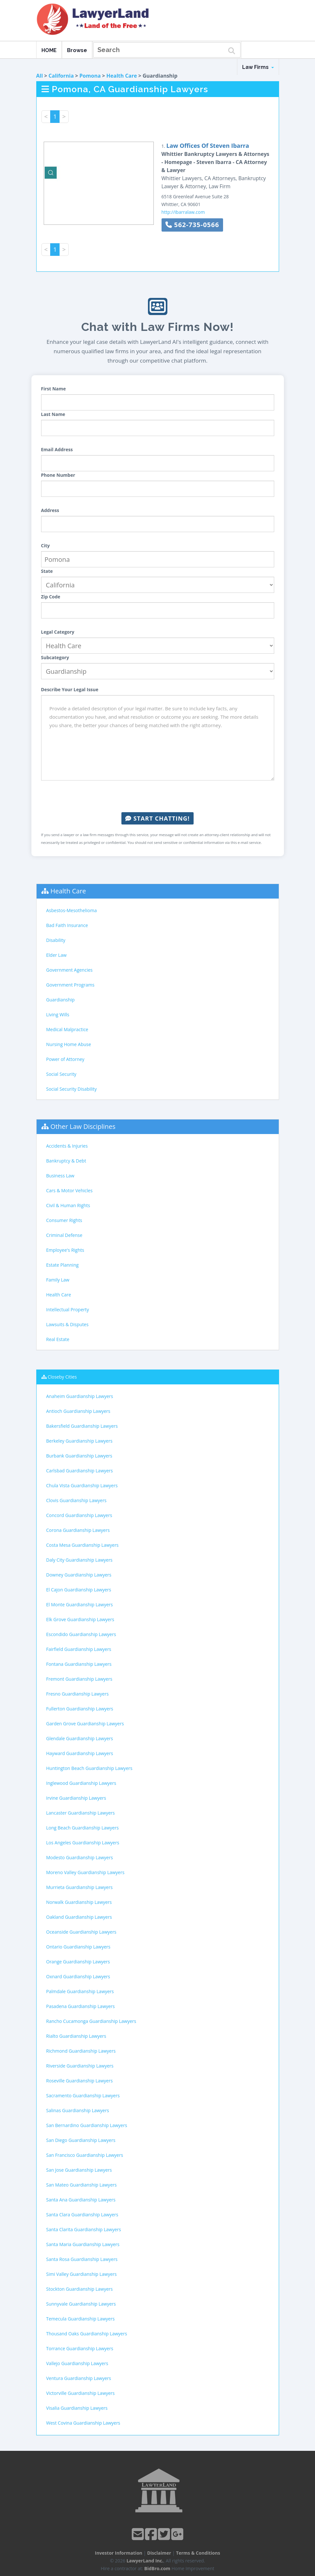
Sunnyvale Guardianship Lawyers (81, 2304)
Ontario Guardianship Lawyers (78, 1947)
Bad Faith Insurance (67, 925)
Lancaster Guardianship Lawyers (80, 1813)
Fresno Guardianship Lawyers (77, 1694)
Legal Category (57, 632)
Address (50, 510)
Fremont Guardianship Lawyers (79, 1679)
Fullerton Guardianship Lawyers (79, 1709)
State (47, 571)
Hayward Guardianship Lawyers (79, 1753)
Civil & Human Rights (68, 1205)
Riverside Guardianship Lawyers (80, 2066)
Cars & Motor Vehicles (69, 1190)
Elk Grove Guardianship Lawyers (80, 1619)
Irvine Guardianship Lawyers (76, 1798)
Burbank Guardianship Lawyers (79, 1456)
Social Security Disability (71, 1089)
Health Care (122, 75)
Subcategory (55, 657)
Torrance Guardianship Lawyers (79, 2348)
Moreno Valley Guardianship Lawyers (85, 1872)
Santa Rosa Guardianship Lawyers (82, 2259)
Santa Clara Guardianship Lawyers (82, 2214)
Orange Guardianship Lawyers (78, 1962)
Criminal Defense (64, 1235)
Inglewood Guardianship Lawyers (81, 1783)
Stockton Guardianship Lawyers (79, 2289)
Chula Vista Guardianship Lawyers (82, 1485)
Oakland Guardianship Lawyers (79, 1917)
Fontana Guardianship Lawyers (79, 1664)
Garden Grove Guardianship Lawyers (85, 1723)
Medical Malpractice (67, 1029)
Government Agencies (69, 970)
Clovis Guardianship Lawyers (76, 1500)
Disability (55, 940)
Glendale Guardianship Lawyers (79, 1738)
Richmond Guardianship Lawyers (81, 2051)
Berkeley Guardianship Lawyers (79, 1441)
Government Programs (70, 985)
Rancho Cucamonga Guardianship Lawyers (91, 2021)
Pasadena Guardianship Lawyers (80, 2006)
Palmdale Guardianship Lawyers (80, 1991)
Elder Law (56, 955)
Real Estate (58, 1339)
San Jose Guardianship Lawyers (79, 2170)
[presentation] (157, 796)
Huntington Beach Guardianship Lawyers (89, 1768)
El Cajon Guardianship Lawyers (78, 1590)
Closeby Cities (62, 1377)
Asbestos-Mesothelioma (71, 910)
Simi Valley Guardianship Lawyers (81, 2274)
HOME (49, 50)
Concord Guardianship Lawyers (79, 1515)
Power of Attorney (65, 1059)
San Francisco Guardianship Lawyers (84, 2155)
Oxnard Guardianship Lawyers (78, 1976)
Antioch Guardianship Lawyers (78, 1411)
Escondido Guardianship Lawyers (81, 1634)
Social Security (61, 1074)
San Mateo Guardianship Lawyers (81, 2185)
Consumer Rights (64, 1220)
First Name (53, 389)
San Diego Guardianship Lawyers (81, 2140)
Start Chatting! (157, 818)
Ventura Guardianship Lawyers (78, 2378)
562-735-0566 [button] (192, 224)
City (45, 545)
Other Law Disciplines (83, 1126)
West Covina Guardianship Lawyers (83, 2423)
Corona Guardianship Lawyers (78, 1530)
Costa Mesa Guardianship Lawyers (82, 1545)
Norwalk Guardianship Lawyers (79, 1902)
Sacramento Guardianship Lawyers (83, 2095)
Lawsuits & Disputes (67, 1324)
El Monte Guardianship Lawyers (79, 1604)
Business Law (60, 1176)
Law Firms (258, 67)
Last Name (53, 414)
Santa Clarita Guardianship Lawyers (83, 2229)
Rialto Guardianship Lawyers (76, 2036)
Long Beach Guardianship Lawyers (82, 1828)
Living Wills (57, 1014)
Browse (77, 50)
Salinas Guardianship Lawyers (77, 2110)
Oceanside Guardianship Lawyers (81, 1932)
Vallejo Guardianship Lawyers (77, 2363)
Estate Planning (62, 1265)
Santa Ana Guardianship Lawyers (81, 2200)
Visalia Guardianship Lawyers (77, 2408)
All (39, 75)
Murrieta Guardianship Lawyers (79, 1887)
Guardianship (60, 1000)
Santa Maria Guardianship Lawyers (82, 2244)
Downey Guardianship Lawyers (78, 1575)
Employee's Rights (65, 1250)
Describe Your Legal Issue (69, 689)
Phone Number (58, 475)
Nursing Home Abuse (68, 1044)
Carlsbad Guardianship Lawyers (79, 1471)
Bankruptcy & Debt (66, 1161)
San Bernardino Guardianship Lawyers (86, 2125)
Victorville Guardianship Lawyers (80, 2393)
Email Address (57, 449)
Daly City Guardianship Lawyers (79, 1560)
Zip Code (51, 597)
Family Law (58, 1280)
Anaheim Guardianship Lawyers (79, 1396)
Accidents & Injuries (67, 1146)
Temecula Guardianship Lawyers (80, 2319)
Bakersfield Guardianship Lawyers (82, 1426)
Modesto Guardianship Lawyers (79, 1857)
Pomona (90, 75)
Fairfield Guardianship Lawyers (78, 1649)
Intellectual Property (67, 1309)
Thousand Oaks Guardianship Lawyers (86, 2333)
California (61, 75)
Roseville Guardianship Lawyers (79, 2081)
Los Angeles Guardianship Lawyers (82, 1842)
